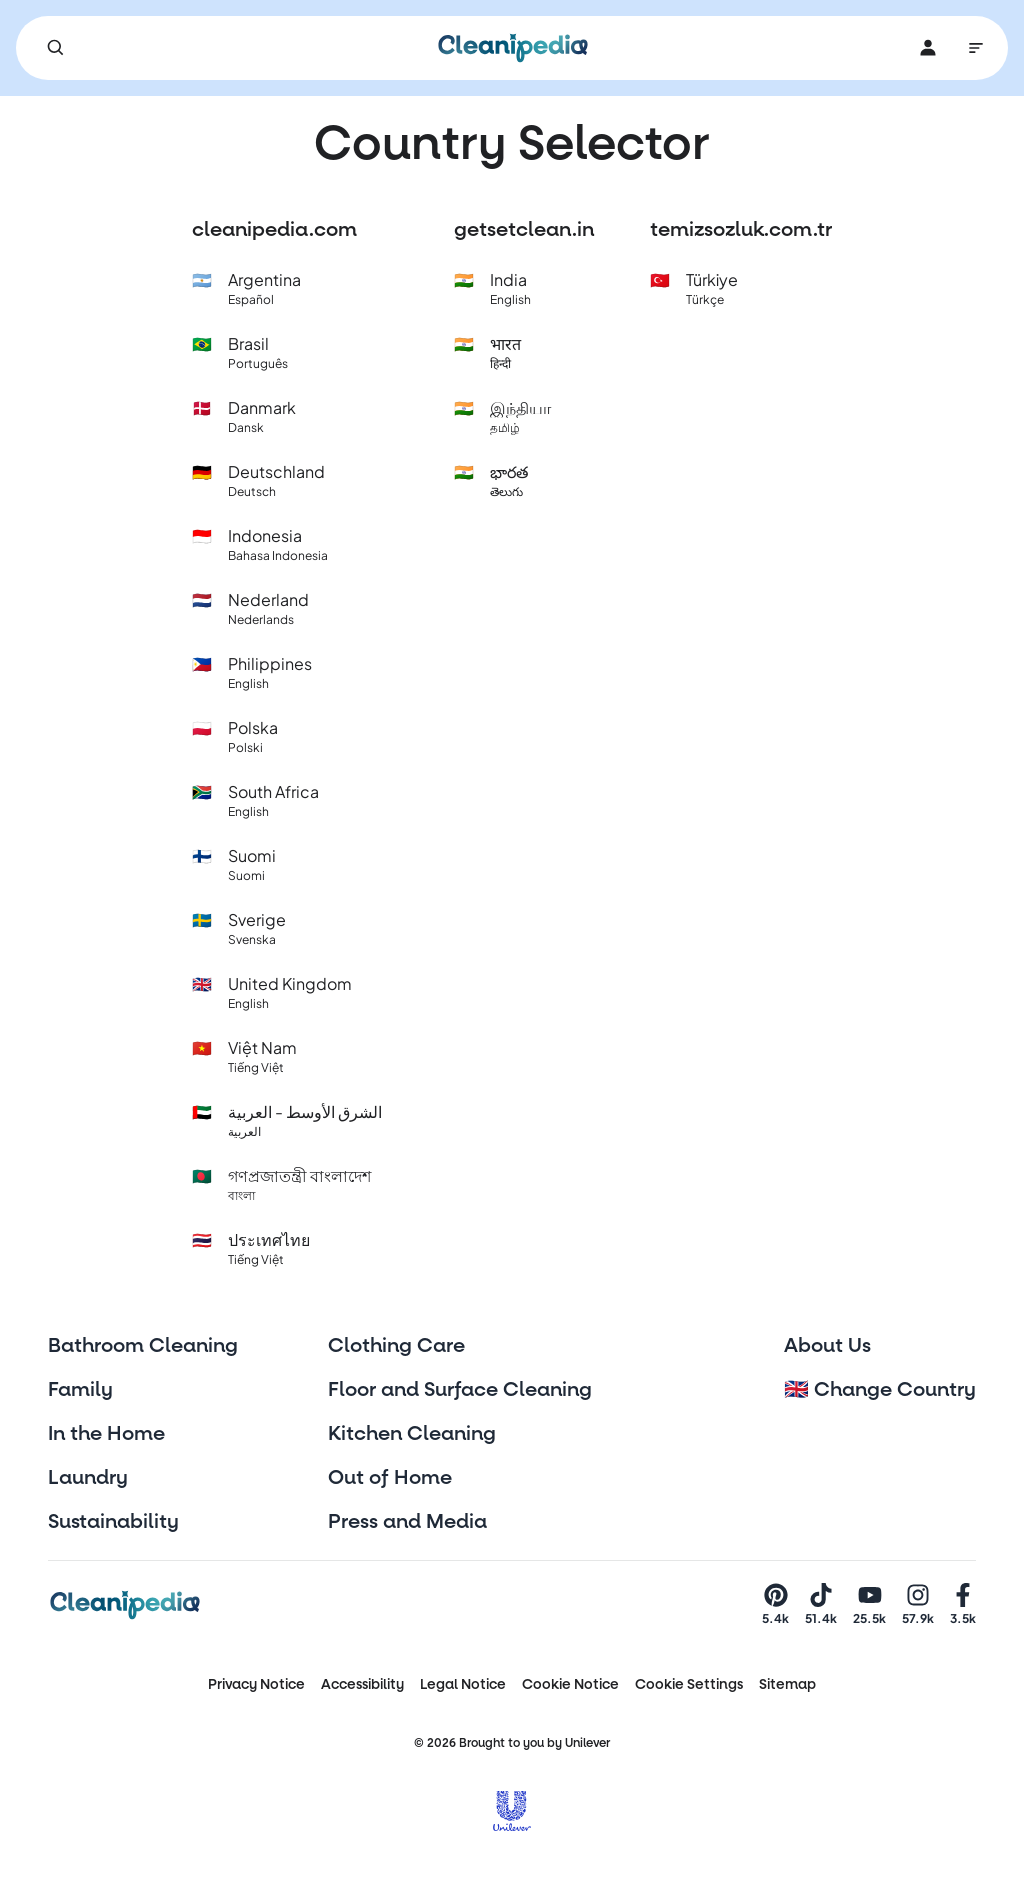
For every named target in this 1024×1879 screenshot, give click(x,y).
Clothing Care (396, 1346)
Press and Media (407, 1522)
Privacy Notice (256, 1684)
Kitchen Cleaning (412, 1434)
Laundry (88, 1478)
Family (80, 1390)
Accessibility (362, 1684)
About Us (827, 1346)
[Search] (56, 48)
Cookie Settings (689, 1684)
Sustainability (113, 1522)
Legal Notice (463, 1684)
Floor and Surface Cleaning (460, 1390)
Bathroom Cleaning (143, 1346)
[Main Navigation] (976, 48)
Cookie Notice (570, 1684)
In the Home (106, 1434)
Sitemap (787, 1684)
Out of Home (390, 1478)
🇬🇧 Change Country (880, 1390)
